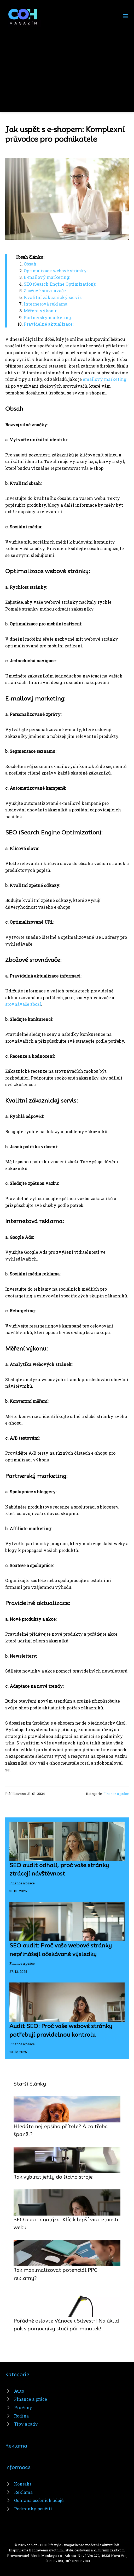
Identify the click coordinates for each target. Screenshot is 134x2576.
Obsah (30, 264)
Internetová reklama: (46, 304)
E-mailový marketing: (47, 277)
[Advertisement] (67, 66)
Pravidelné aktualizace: (48, 324)
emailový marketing (104, 379)
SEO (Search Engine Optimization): (60, 284)
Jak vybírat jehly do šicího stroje (53, 2177)
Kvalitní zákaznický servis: (53, 297)
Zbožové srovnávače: (45, 290)
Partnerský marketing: (48, 317)
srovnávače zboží (23, 1004)
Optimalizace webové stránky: (56, 270)
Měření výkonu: (40, 310)
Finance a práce (116, 1794)
